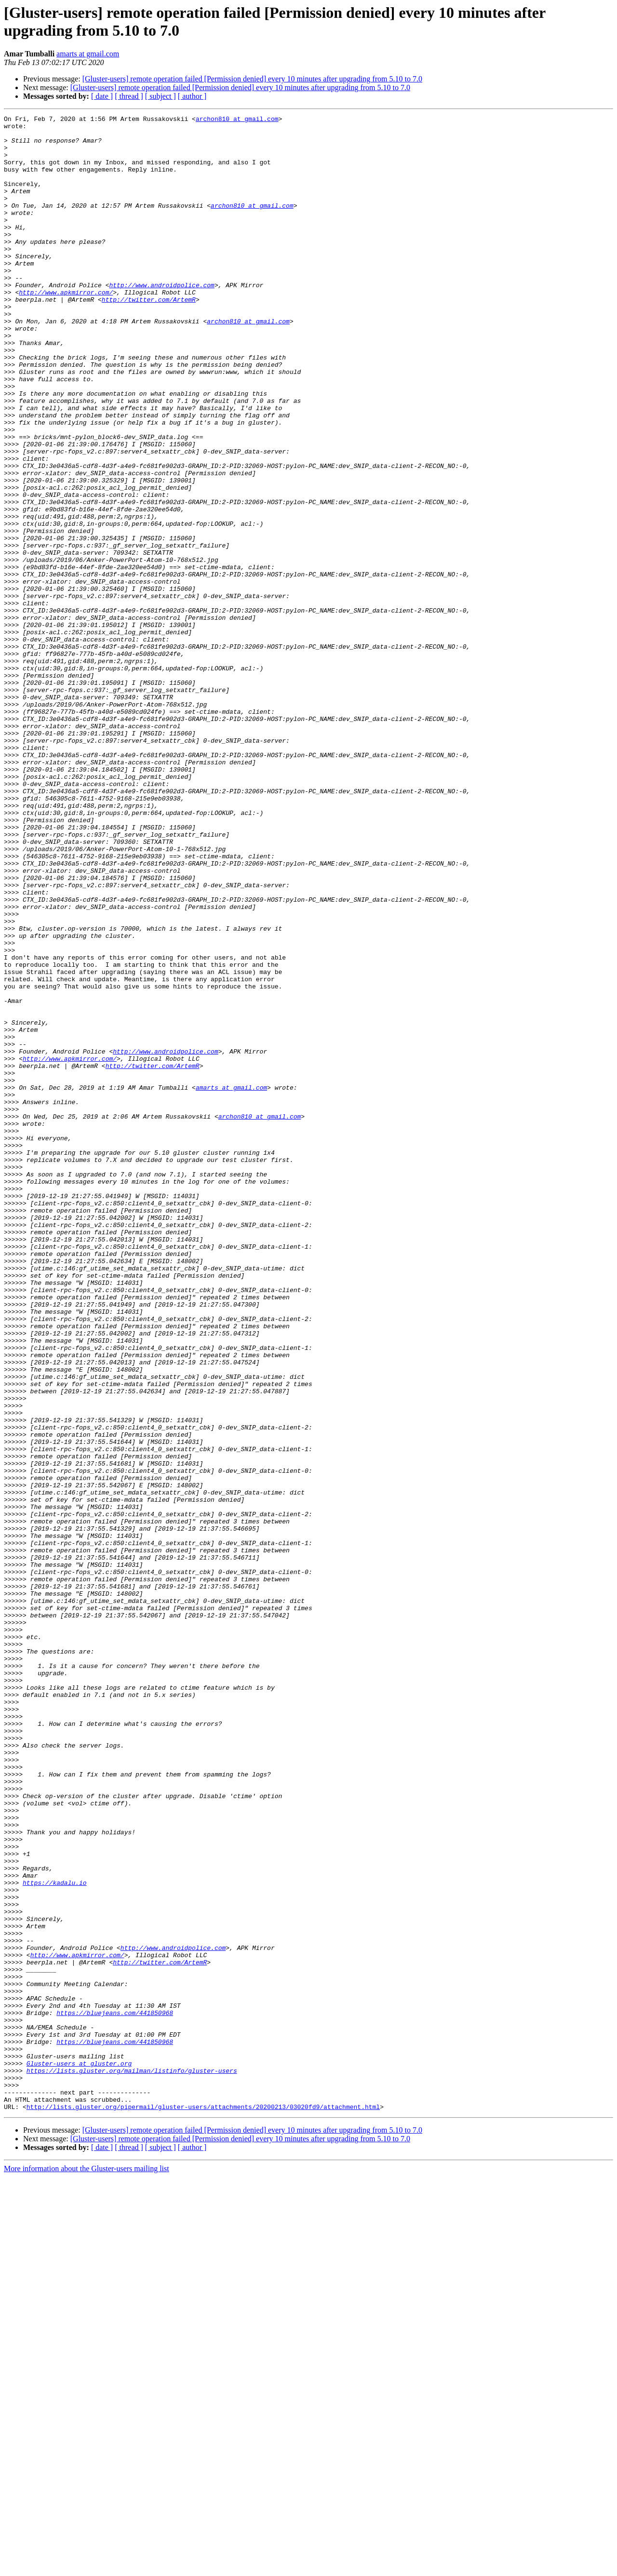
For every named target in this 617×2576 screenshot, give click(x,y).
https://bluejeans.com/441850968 (114, 2393)
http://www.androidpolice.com (161, 319)
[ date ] (102, 96)
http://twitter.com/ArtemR (149, 337)
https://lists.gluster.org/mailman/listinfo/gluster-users (132, 2462)
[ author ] (192, 96)
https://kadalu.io (55, 2236)
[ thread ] (129, 96)
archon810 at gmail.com (237, 120)
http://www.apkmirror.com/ (66, 328)
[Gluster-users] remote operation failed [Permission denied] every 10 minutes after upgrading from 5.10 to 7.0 (252, 79)
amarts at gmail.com (87, 54)
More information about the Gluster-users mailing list (86, 2567)
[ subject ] (160, 96)
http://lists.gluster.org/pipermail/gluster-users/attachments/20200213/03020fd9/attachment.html (203, 2505)
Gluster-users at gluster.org (79, 2453)
